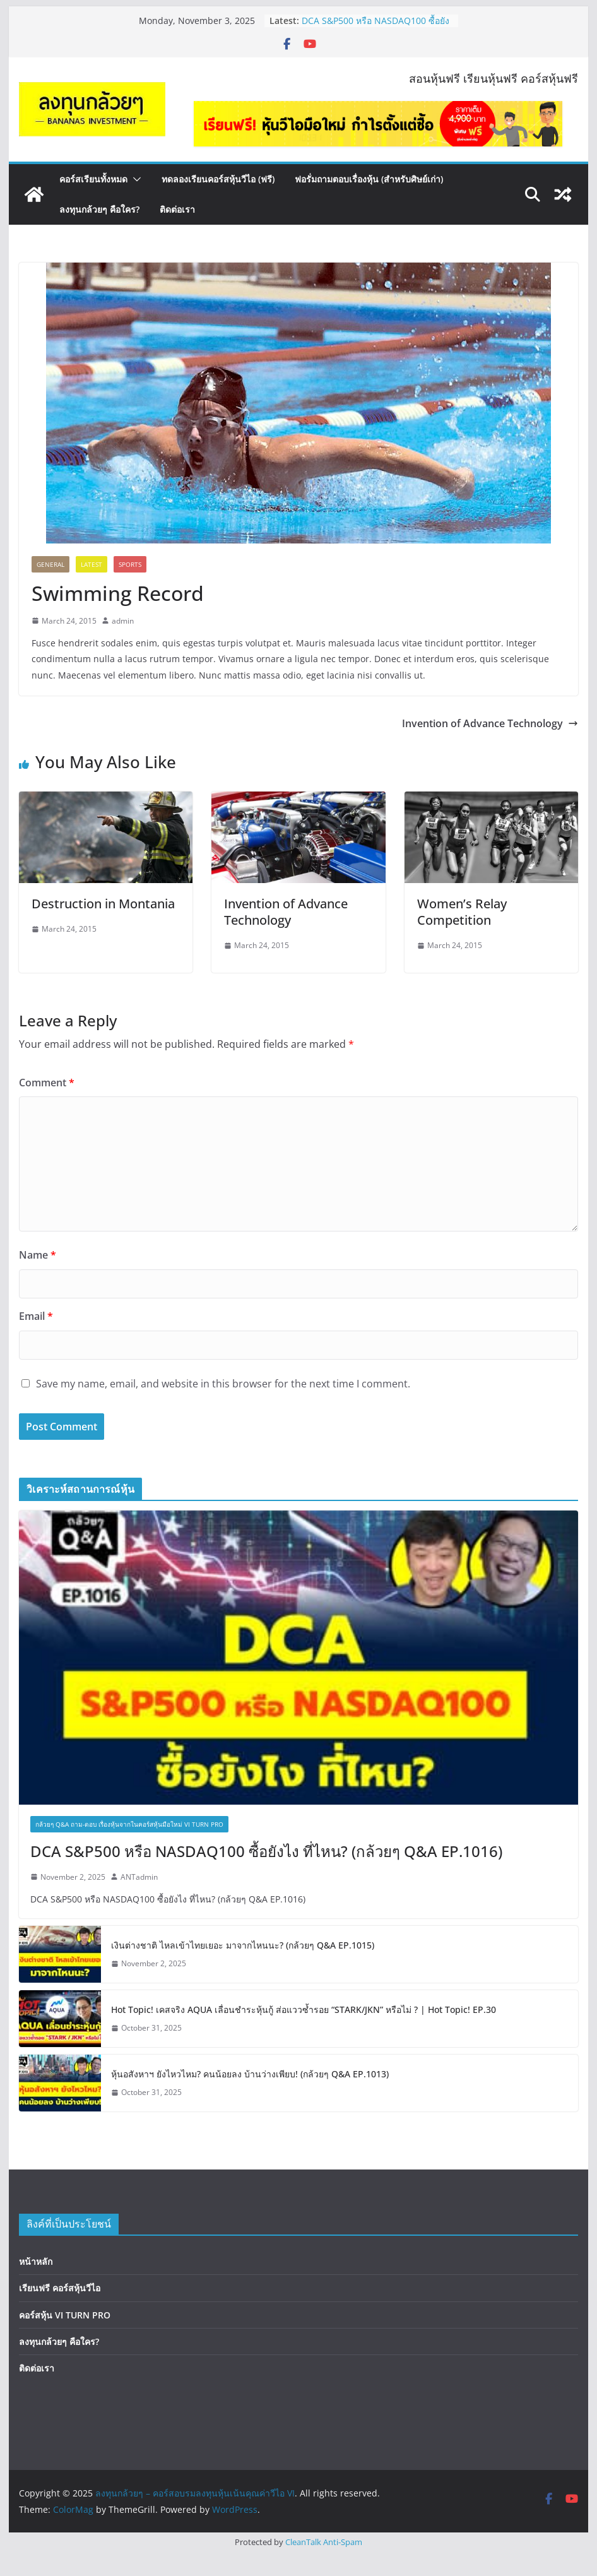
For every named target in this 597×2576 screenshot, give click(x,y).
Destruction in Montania (103, 903)
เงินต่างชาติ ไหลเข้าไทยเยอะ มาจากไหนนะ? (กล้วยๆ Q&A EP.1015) (242, 1945)
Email (36, 1316)
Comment (46, 1082)
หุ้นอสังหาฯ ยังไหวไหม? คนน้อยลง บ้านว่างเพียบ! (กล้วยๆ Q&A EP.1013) (250, 2074)
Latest (91, 564)
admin (123, 620)
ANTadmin (139, 1877)
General (50, 564)
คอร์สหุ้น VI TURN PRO (64, 2315)
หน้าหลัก (35, 2261)
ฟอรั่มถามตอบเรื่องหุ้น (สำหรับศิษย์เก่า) (369, 179)
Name (37, 1255)
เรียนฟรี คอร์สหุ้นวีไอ (59, 2288)
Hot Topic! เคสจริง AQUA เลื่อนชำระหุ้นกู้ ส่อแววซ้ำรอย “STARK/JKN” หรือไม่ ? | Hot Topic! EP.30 (303, 2009)
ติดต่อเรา (177, 209)
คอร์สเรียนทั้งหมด (93, 179)
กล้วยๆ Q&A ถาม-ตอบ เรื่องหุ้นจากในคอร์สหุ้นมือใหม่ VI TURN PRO (129, 1824)
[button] (134, 179)
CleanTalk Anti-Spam (323, 2542)
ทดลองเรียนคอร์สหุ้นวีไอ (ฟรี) (218, 179)
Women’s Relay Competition (462, 912)
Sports (130, 564)
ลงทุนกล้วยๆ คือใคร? (99, 209)
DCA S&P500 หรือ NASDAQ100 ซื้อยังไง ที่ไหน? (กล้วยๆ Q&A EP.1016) (375, 27)
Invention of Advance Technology (490, 723)
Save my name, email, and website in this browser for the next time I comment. (223, 1384)
